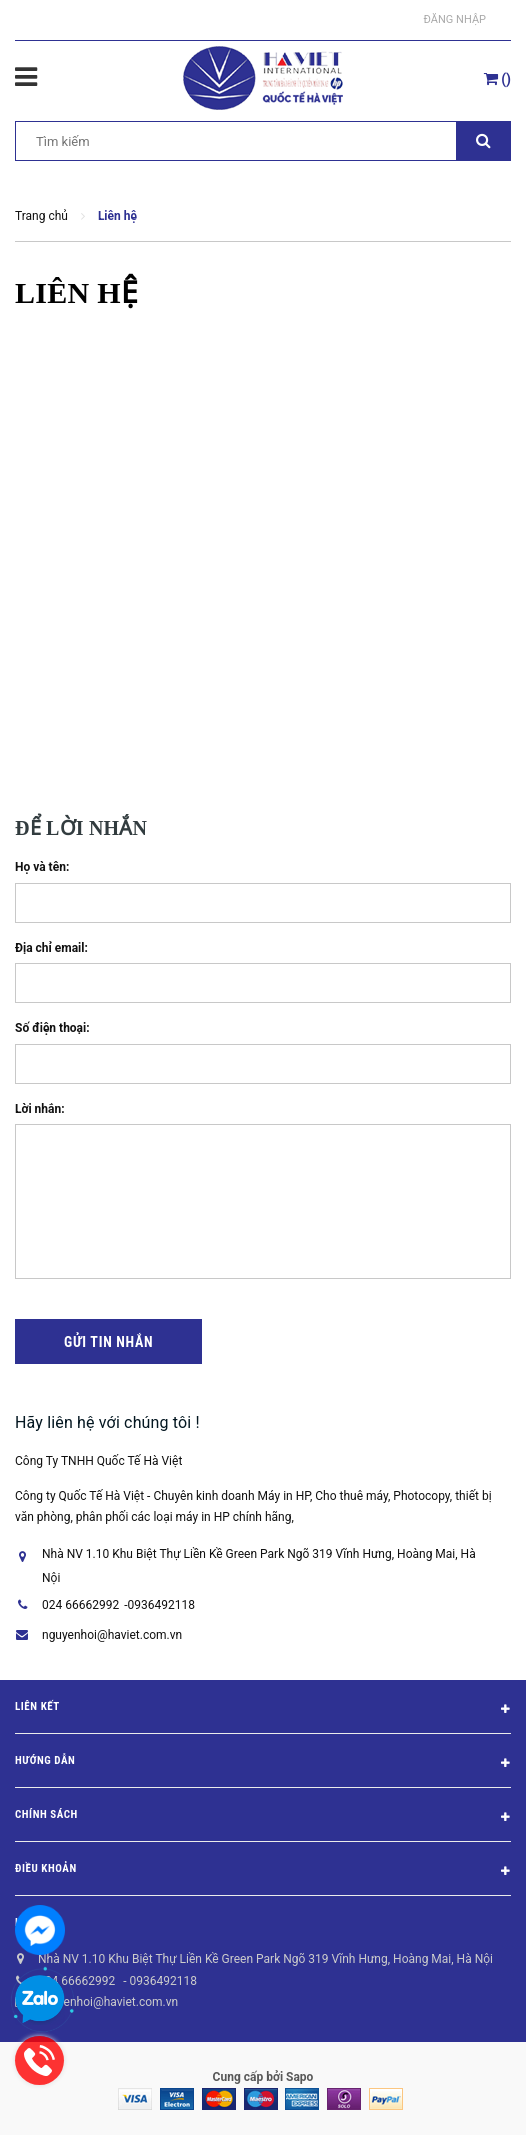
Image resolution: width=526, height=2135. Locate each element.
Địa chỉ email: (51, 948)
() (497, 79)
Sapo (299, 2077)
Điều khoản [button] (263, 1872)
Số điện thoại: (52, 1028)
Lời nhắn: (40, 1109)
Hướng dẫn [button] (263, 1764)
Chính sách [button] (263, 1818)
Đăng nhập (455, 19)
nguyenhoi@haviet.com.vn (112, 1635)
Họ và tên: (42, 867)
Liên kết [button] (263, 1710)
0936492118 (161, 1605)
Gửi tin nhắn (108, 1342)
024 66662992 (80, 1605)
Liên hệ (34, 1922)
